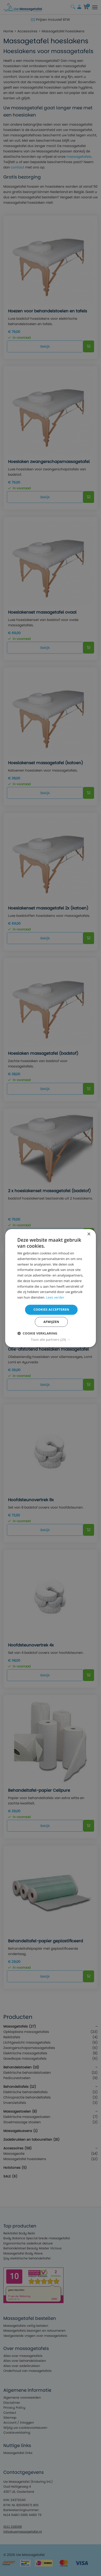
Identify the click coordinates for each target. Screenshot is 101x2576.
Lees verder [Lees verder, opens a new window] (55, 1297)
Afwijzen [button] (51, 1322)
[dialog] (50, 1288)
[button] (50, 1339)
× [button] (88, 1234)
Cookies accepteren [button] (51, 1309)
